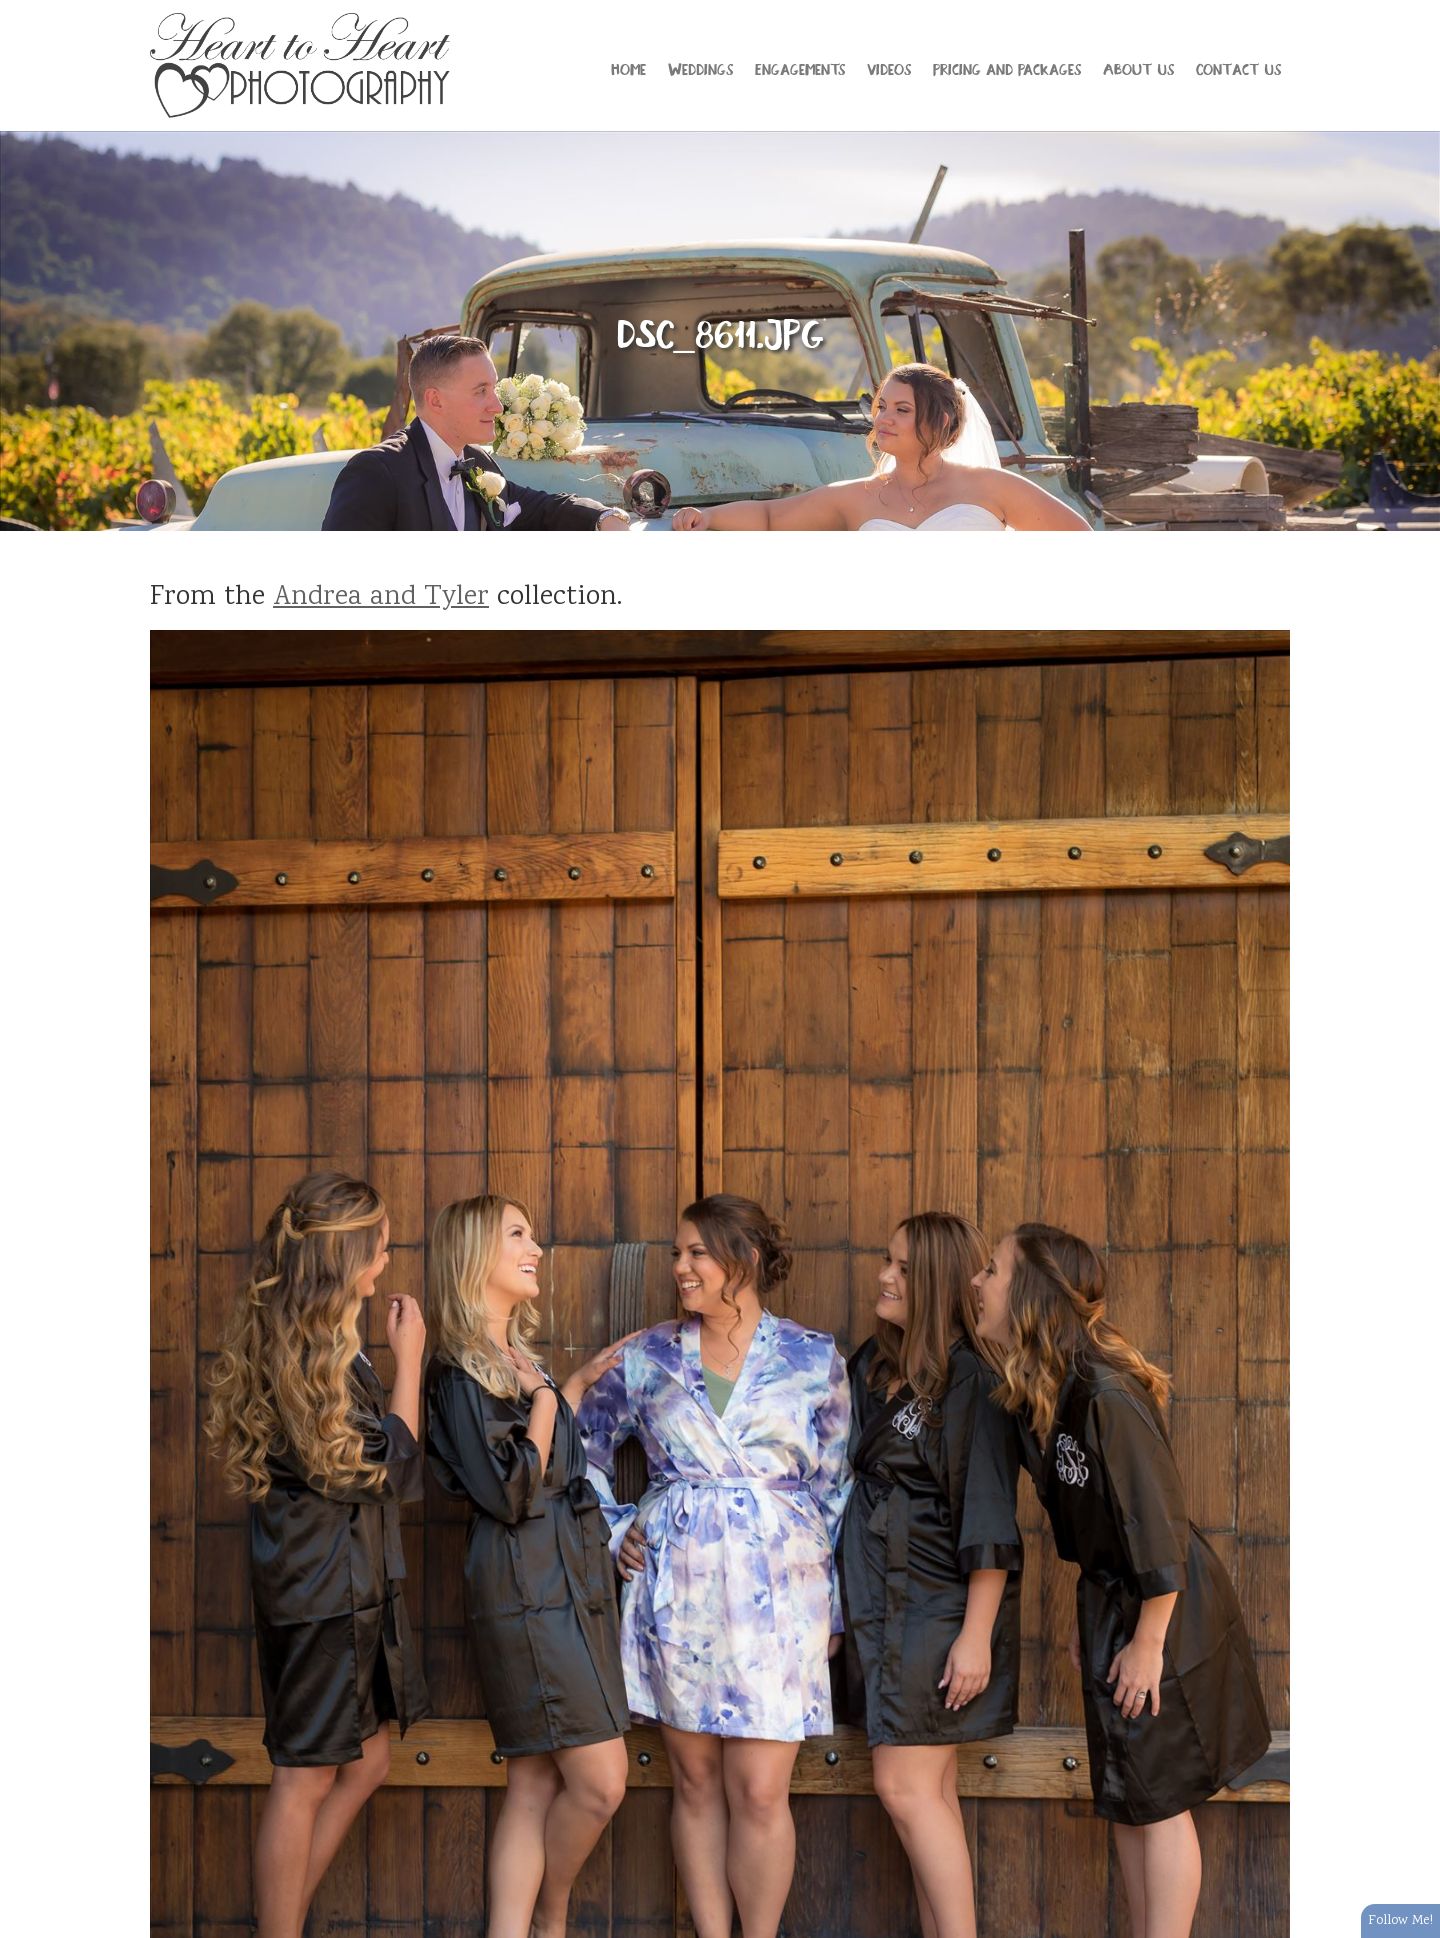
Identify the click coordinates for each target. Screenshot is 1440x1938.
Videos (889, 68)
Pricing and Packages (1007, 68)
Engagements (800, 68)
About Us (1138, 68)
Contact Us (1238, 68)
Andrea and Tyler (381, 598)
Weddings (700, 68)
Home (628, 68)
